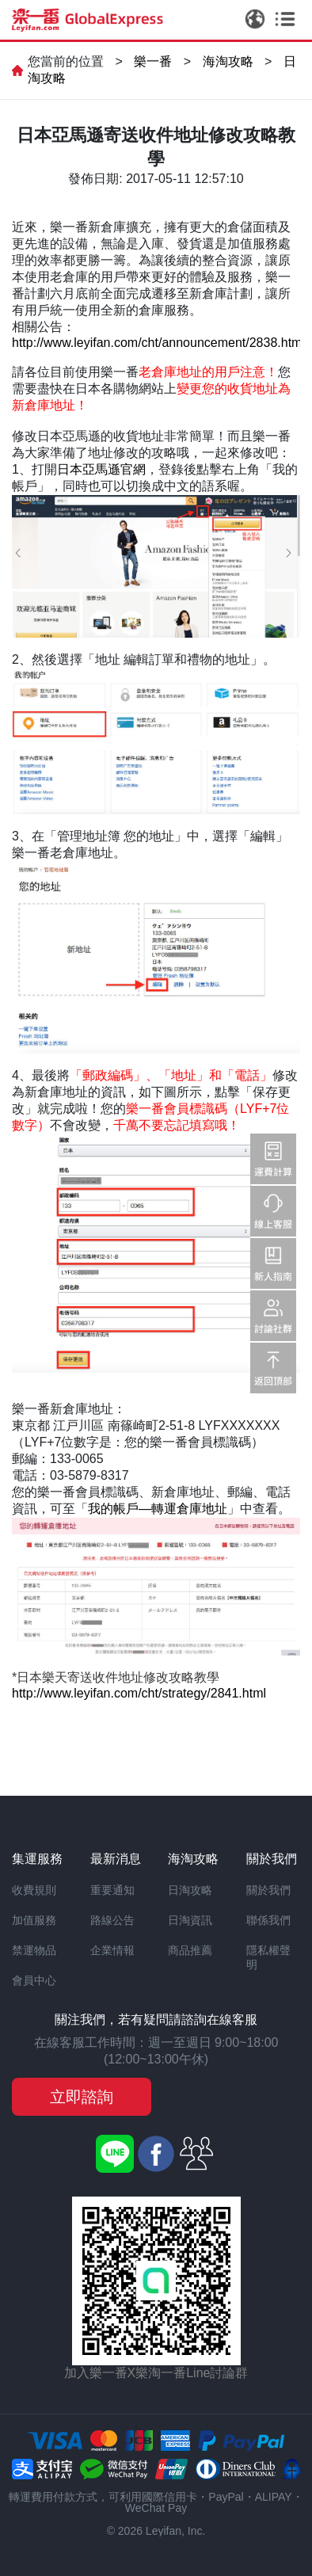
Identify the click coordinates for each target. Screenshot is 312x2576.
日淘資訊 (190, 1920)
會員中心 (34, 1980)
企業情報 (112, 1950)
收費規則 (34, 1890)
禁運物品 (34, 1950)
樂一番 (153, 61)
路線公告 (112, 1920)
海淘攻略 (228, 61)
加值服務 (34, 1920)
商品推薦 (190, 1950)
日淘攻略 (190, 1890)
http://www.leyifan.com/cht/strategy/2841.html (139, 1693)
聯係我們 (268, 1920)
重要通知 (112, 1890)
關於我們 (268, 1890)
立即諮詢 (81, 2096)
